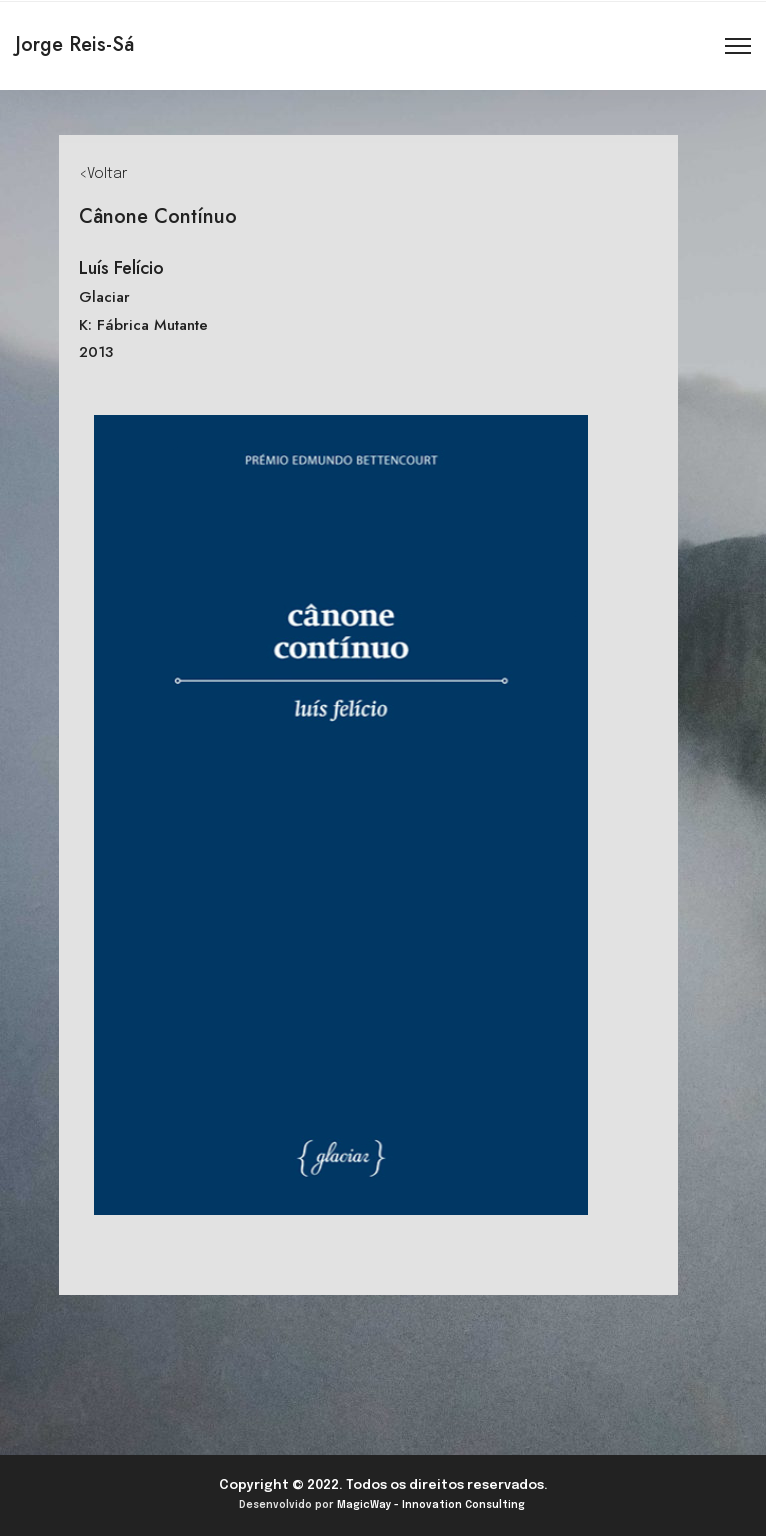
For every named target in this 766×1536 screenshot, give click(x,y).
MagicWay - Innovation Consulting (431, 1505)
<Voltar (103, 174)
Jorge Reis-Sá (74, 44)
